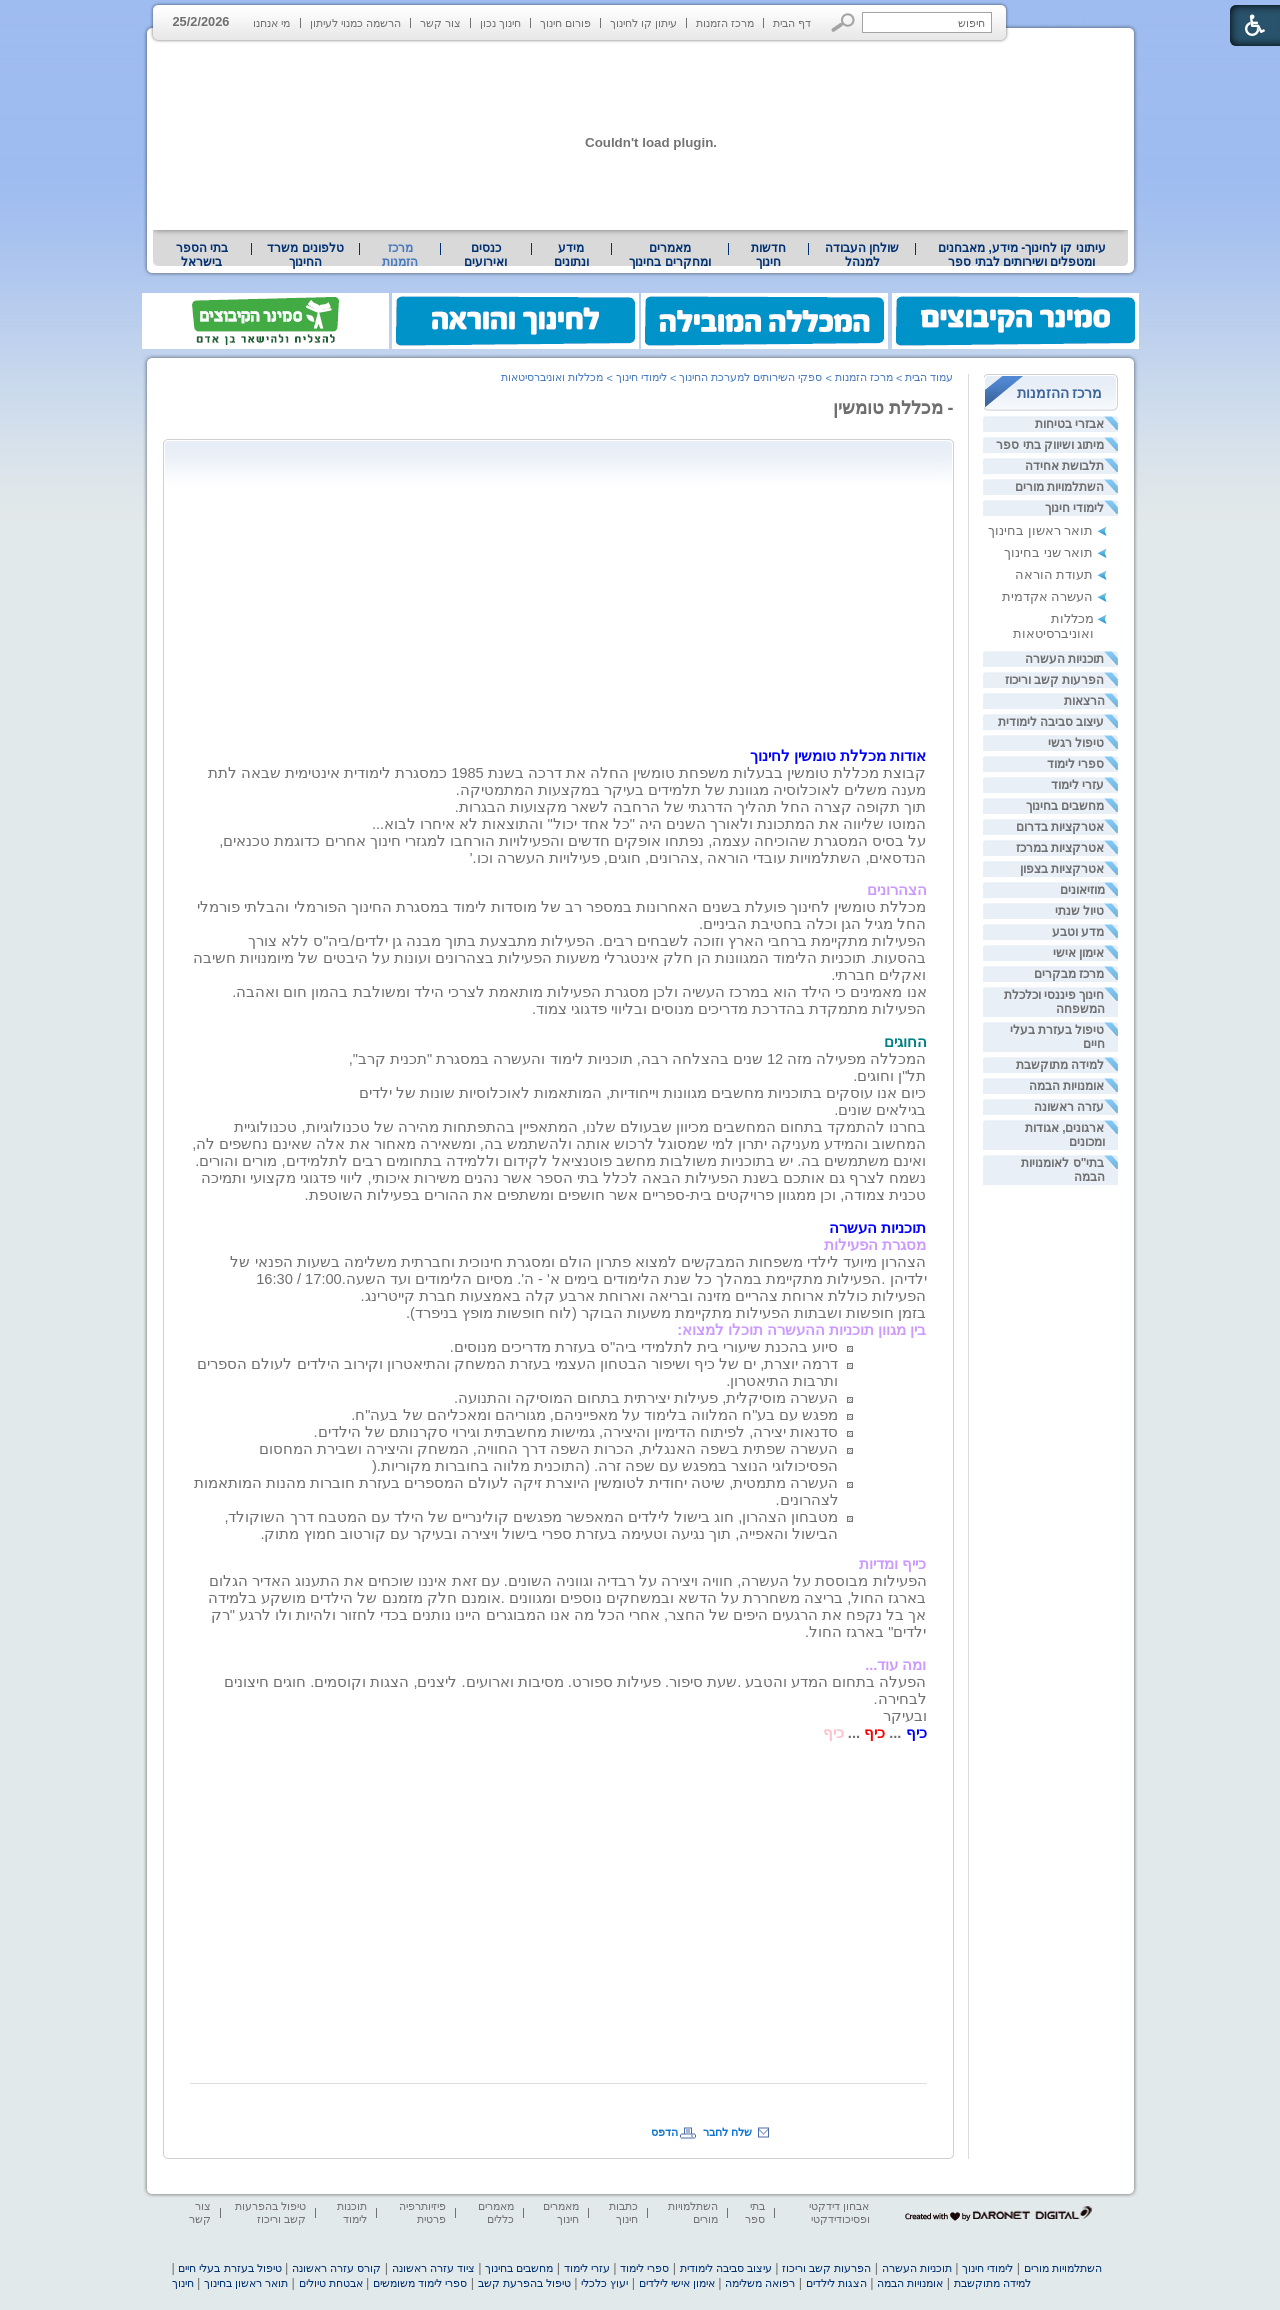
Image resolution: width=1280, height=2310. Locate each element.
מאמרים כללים (496, 2212)
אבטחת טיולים (331, 2283)
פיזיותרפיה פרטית (422, 2212)
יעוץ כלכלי (604, 2283)
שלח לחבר (727, 2132)
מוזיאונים (1082, 890)
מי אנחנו (271, 23)
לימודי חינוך (1074, 508)
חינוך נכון (500, 23)
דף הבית (792, 23)
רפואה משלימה (760, 2283)
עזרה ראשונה (1069, 1107)
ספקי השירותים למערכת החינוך (750, 377)
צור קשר (440, 23)
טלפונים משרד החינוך (305, 255)
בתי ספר (755, 2212)
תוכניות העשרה (1064, 659)
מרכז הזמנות (725, 23)
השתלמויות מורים (1059, 487)
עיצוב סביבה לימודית (1051, 722)
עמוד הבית (929, 377)
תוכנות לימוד (352, 2212)
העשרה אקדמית (1048, 596)
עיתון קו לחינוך (643, 23)
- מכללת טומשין (893, 408)
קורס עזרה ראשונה (336, 2268)
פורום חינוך (565, 23)
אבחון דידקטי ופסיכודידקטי (839, 2212)
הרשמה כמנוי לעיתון (355, 23)
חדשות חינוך (768, 255)
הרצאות (1084, 701)
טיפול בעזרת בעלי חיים (229, 2268)
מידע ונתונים (571, 255)
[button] (843, 22)
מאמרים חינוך (561, 2212)
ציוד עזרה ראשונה (433, 2268)
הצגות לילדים (836, 2283)
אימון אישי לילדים (677, 2283)
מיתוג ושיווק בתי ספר (1050, 445)
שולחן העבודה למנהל (862, 255)
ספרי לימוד (1075, 764)
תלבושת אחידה (1064, 466)
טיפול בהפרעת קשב (524, 2283)
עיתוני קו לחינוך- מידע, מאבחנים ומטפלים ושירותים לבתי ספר (1022, 255)
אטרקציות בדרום (1060, 827)
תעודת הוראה (1054, 574)
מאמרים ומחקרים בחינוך (669, 255)
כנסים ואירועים (485, 255)
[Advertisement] (759, 589)
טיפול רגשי (1076, 743)
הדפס (664, 2132)
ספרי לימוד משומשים (420, 2283)
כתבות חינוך (623, 2212)
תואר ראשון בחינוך (1040, 530)
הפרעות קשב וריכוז (1055, 680)
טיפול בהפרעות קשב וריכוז (270, 2212)
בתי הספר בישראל (202, 255)
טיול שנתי (1079, 911)
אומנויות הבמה (1066, 1086)
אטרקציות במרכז (1060, 848)
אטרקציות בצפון (1062, 869)
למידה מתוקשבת (1060, 1065)
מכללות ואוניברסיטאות (1053, 626)
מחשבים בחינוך (1065, 806)
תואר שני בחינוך (1048, 552)
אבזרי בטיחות (1069, 424)
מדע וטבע (1078, 932)
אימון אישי (1078, 953)
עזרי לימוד (1077, 785)
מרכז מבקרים (1069, 974)
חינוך (183, 2283)
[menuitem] (1021, 255)
